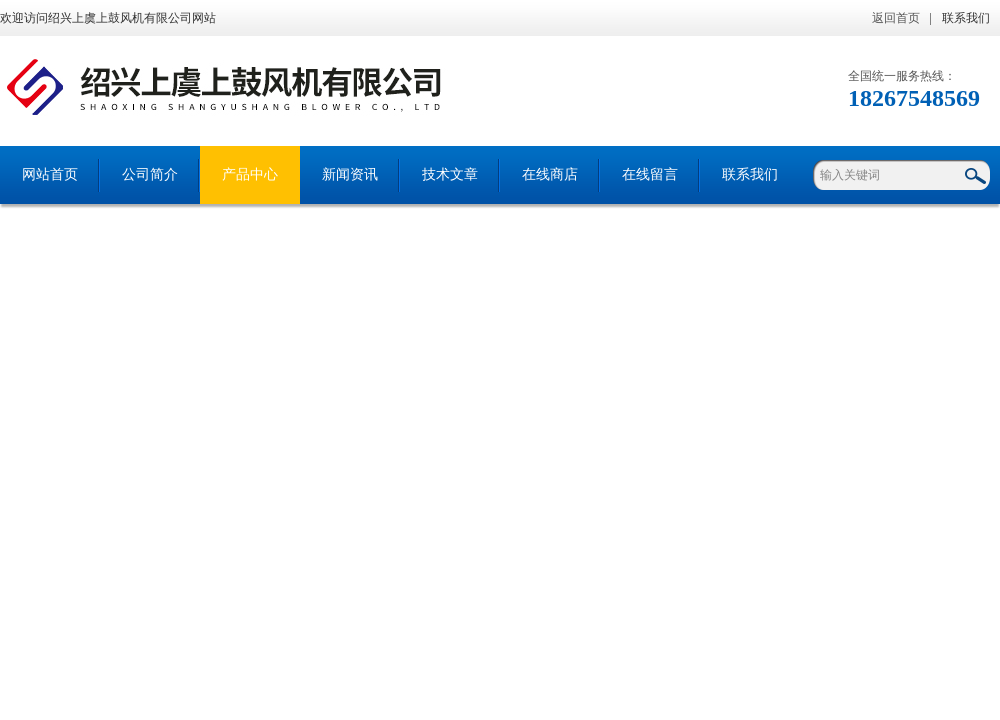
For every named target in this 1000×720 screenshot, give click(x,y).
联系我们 (966, 18)
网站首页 (50, 174)
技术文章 (450, 174)
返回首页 (896, 18)
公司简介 (150, 174)
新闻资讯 (350, 174)
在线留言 (650, 174)
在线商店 (550, 174)
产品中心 (250, 174)
